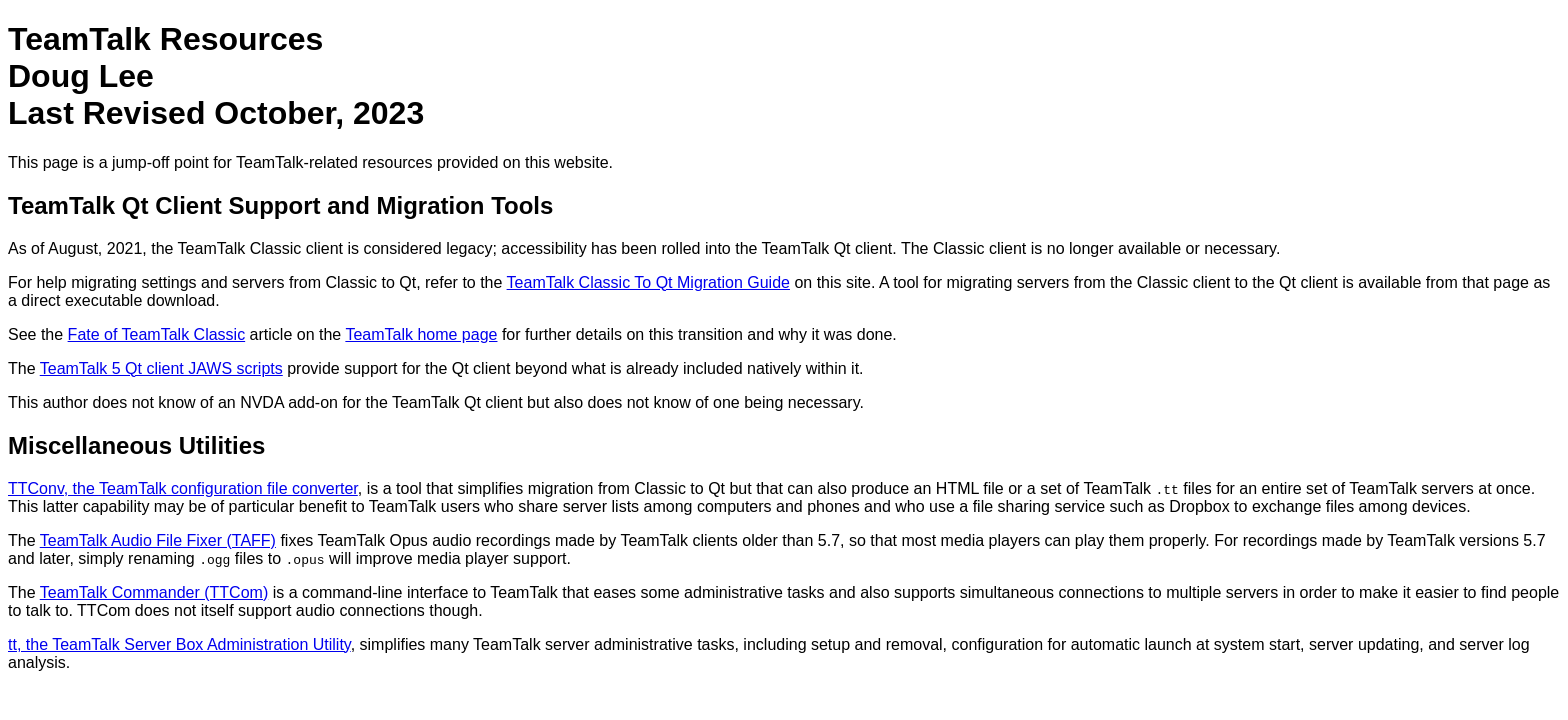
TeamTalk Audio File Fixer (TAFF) (158, 540)
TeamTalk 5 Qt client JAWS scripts (161, 368)
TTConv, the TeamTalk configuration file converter (183, 488)
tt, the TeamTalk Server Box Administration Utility (179, 644)
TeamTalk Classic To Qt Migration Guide (648, 282)
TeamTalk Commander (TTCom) (154, 592)
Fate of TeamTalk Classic (157, 334)
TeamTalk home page (421, 334)
